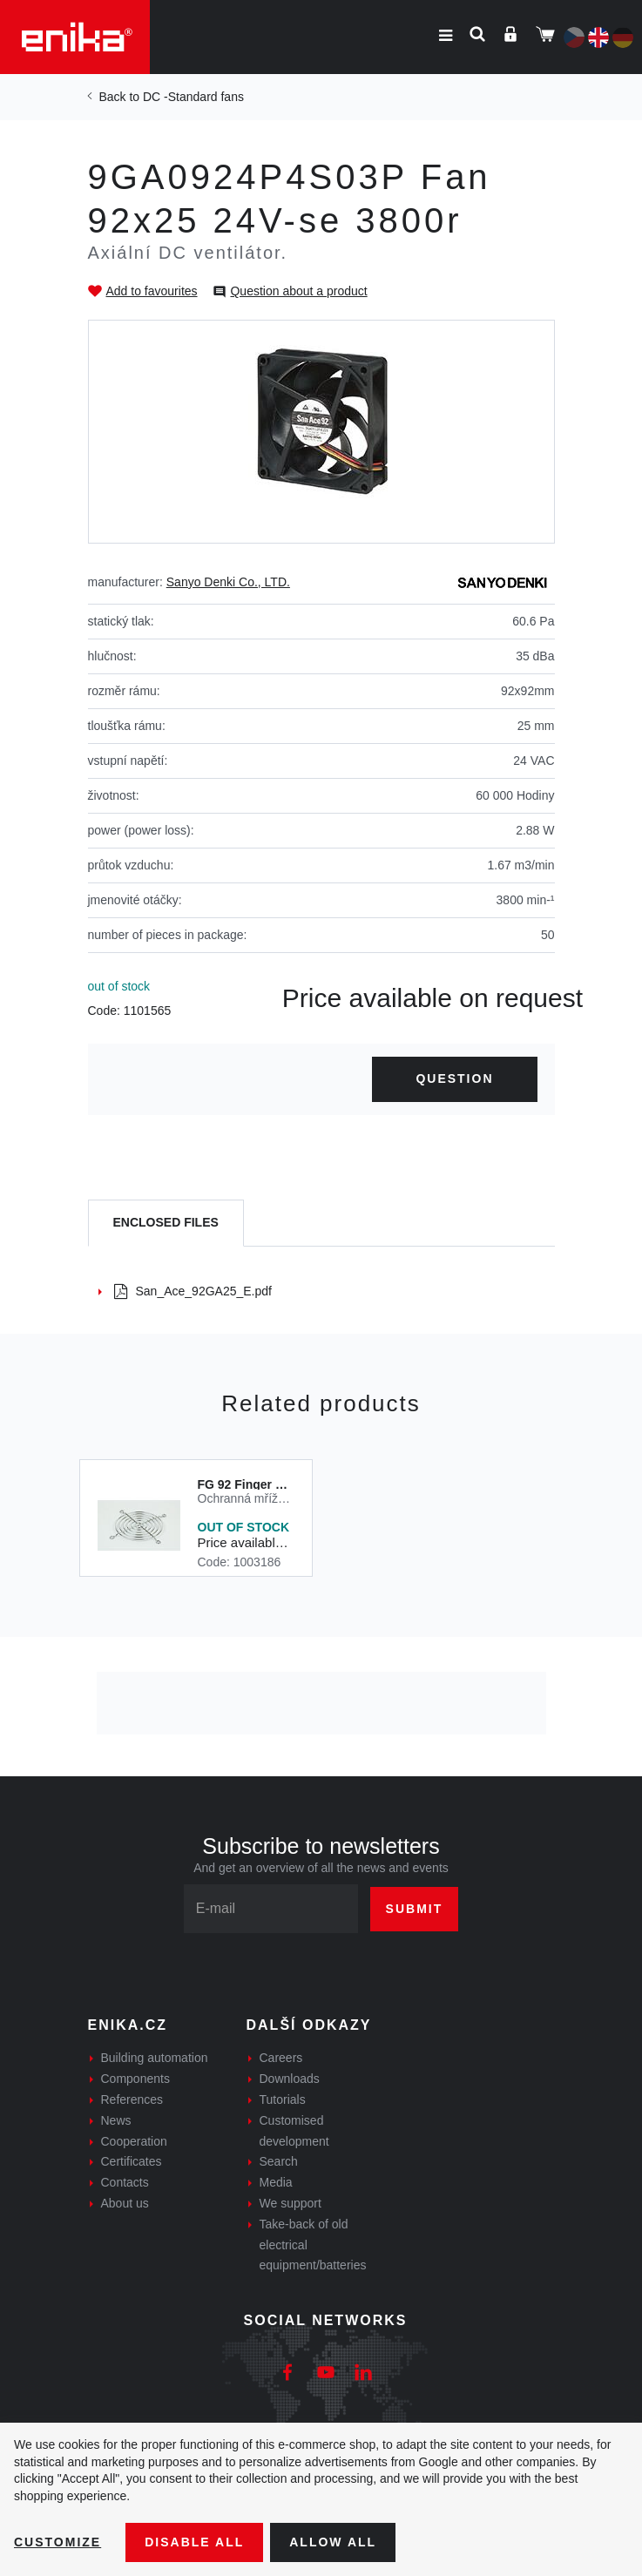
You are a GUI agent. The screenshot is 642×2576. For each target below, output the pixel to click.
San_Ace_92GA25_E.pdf (193, 1291)
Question (454, 1078)
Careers (281, 2058)
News (116, 2120)
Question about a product (298, 291)
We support (290, 2203)
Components (135, 2079)
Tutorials (283, 2099)
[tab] (166, 1223)
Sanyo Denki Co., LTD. (228, 582)
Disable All (194, 2542)
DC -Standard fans (193, 97)
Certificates (131, 2161)
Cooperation (134, 2141)
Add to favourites (152, 291)
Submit (414, 1909)
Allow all (332, 2542)
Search (279, 2161)
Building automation (154, 2058)
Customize (57, 2542)
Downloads (290, 2079)
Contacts (125, 2182)
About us (125, 2203)
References (132, 2099)
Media (276, 2182)
